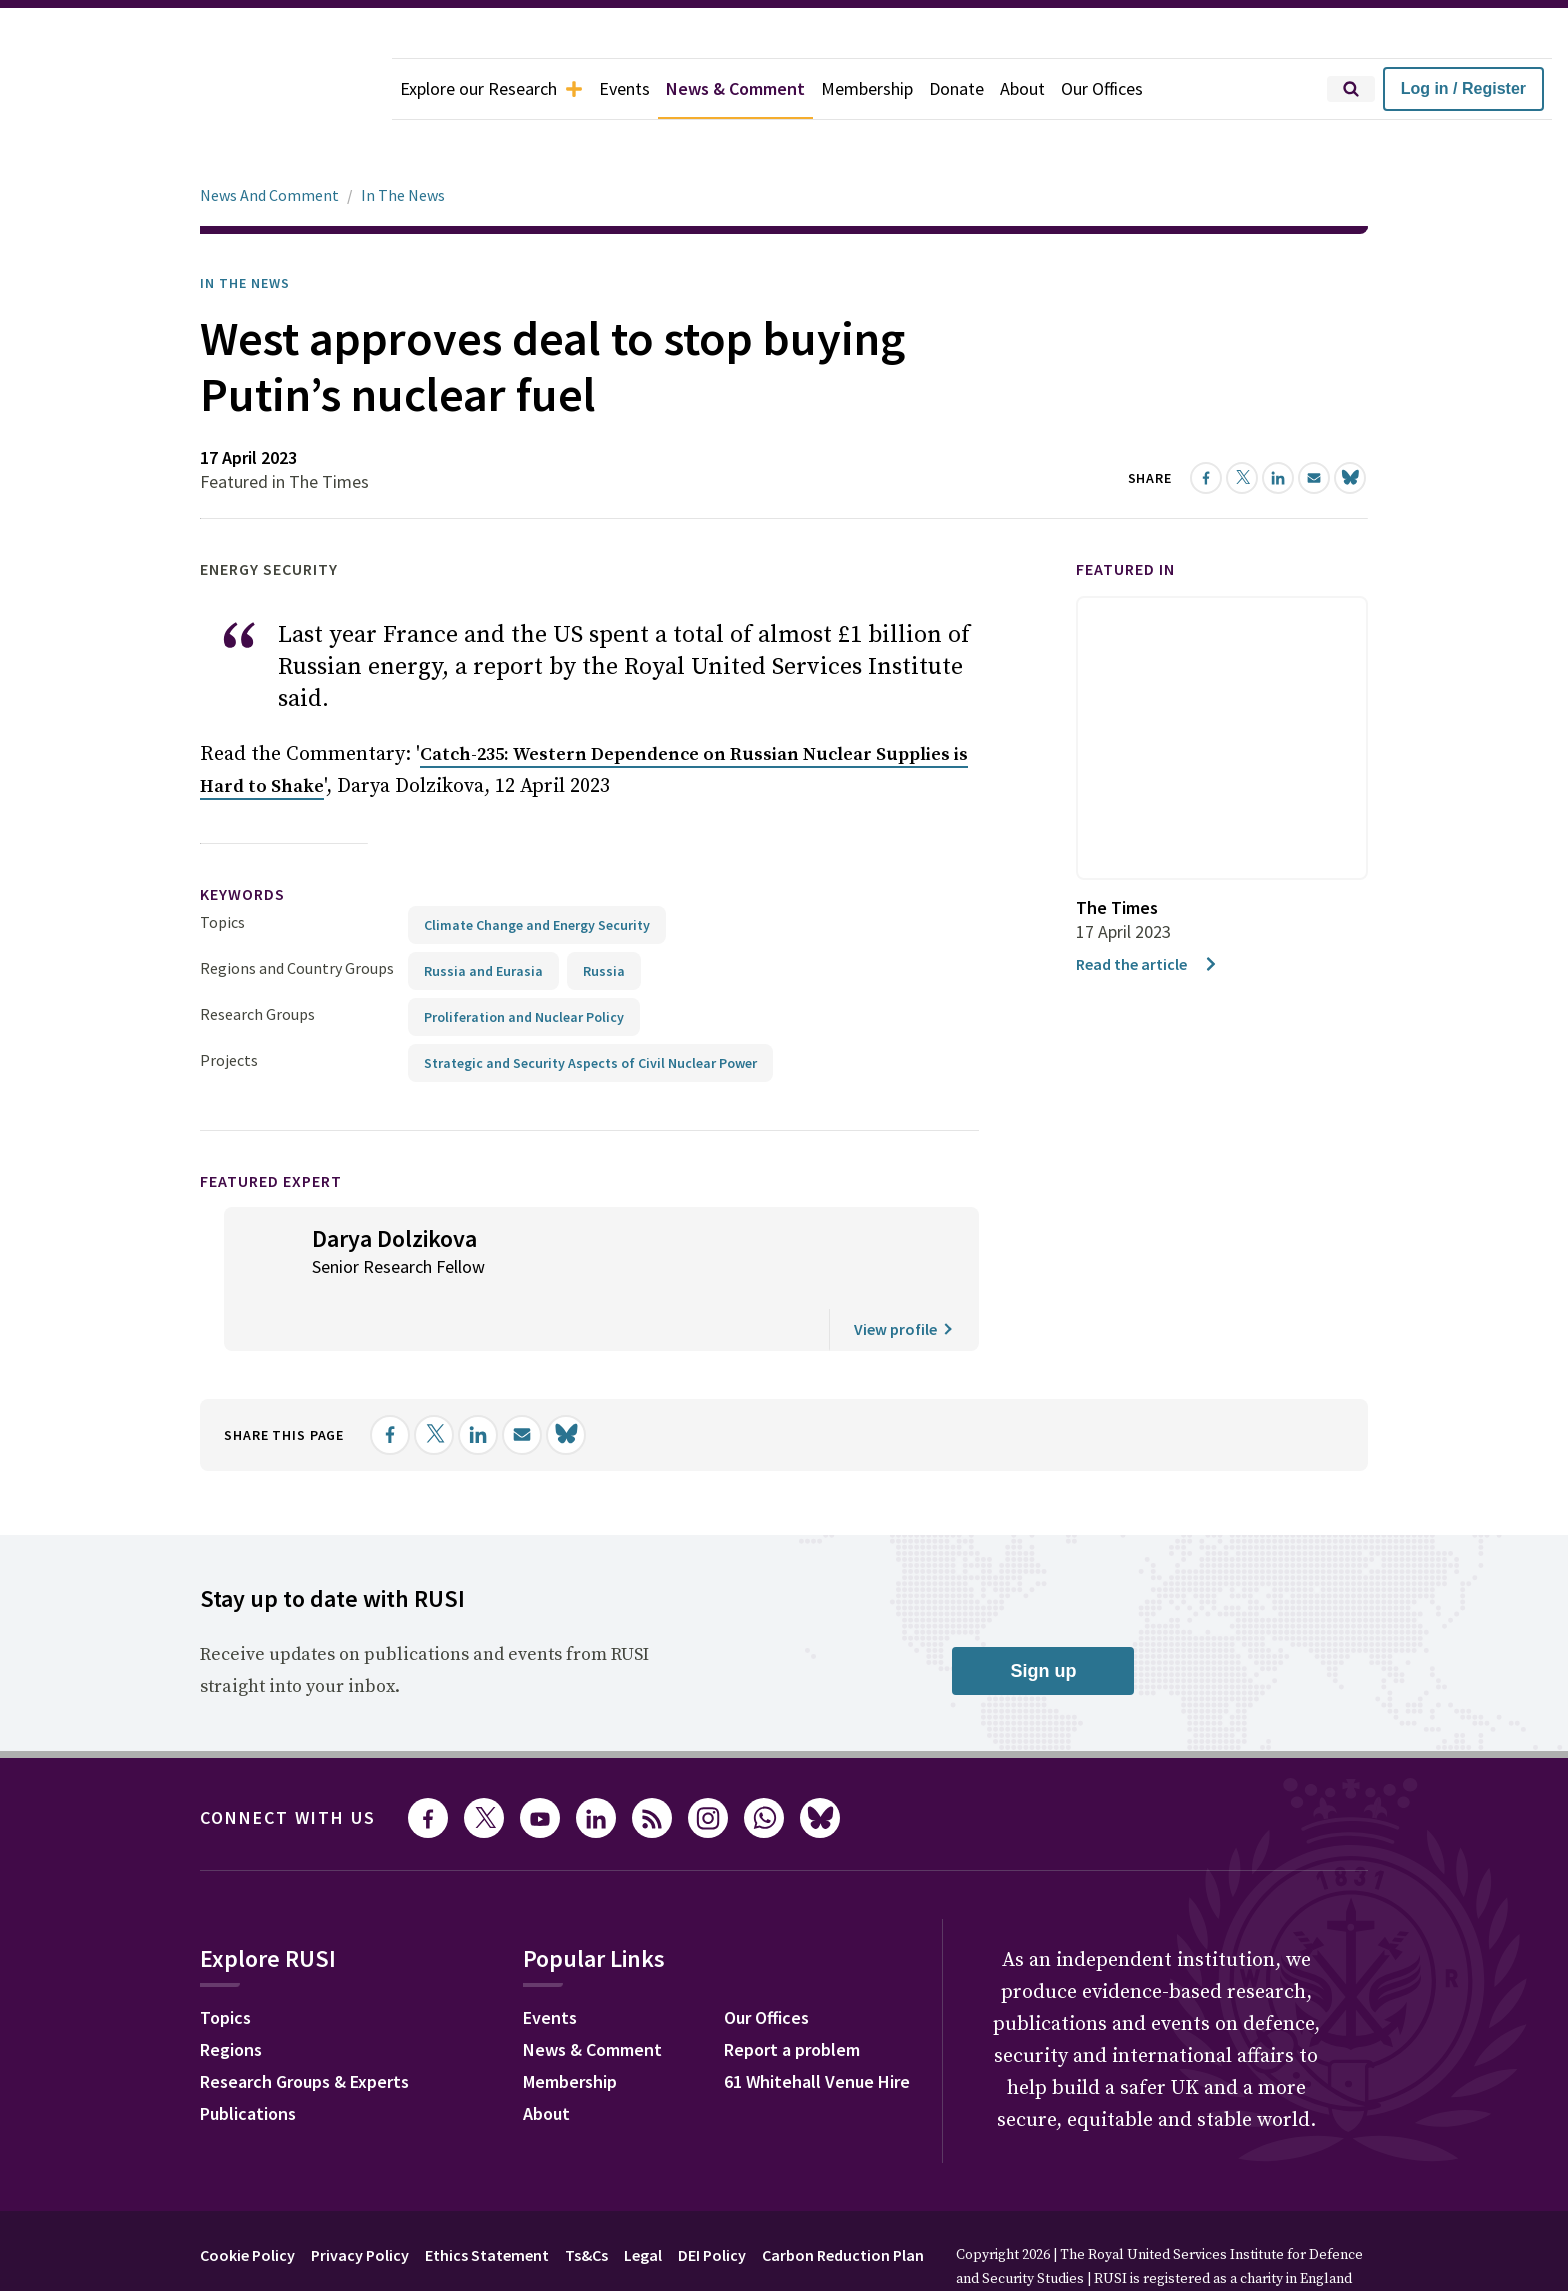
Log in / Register (1463, 88)
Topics (222, 866)
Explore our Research (491, 88)
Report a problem (792, 1993)
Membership (867, 88)
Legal (643, 2199)
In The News (403, 139)
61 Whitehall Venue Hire (817, 2025)
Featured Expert (271, 1125)
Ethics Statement (487, 2199)
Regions (231, 1993)
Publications (248, 2057)
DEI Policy (712, 2199)
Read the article (1147, 908)
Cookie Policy (247, 2199)
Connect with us (288, 1761)
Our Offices (1102, 88)
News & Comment (735, 88)
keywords (242, 838)
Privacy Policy (360, 2199)
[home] (196, 89)
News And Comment (269, 139)
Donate (956, 88)
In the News (245, 227)
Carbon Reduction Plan (843, 2199)
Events (624, 88)
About (1022, 88)
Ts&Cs (586, 2199)
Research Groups (257, 958)
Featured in (1125, 513)
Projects (229, 1004)
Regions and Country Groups (297, 912)
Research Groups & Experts (304, 2025)
